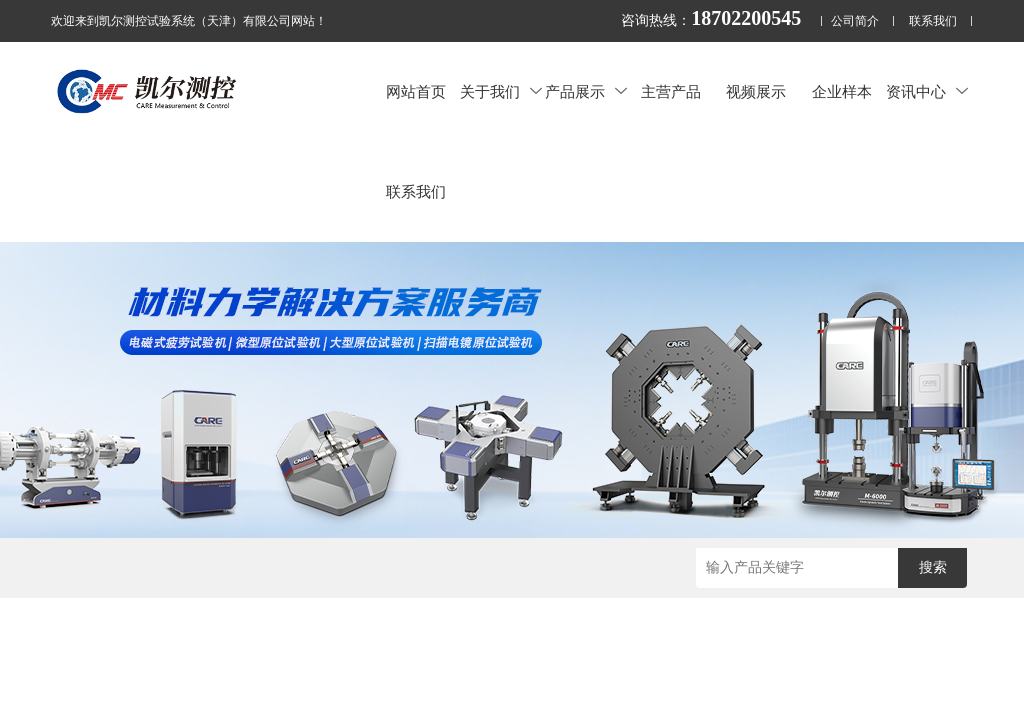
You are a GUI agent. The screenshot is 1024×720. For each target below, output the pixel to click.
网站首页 (416, 91)
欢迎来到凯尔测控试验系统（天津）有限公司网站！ (189, 21)
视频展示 (756, 91)
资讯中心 (927, 91)
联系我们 (933, 21)
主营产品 (671, 91)
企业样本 (842, 91)
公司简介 (855, 21)
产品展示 (586, 91)
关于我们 (501, 91)
